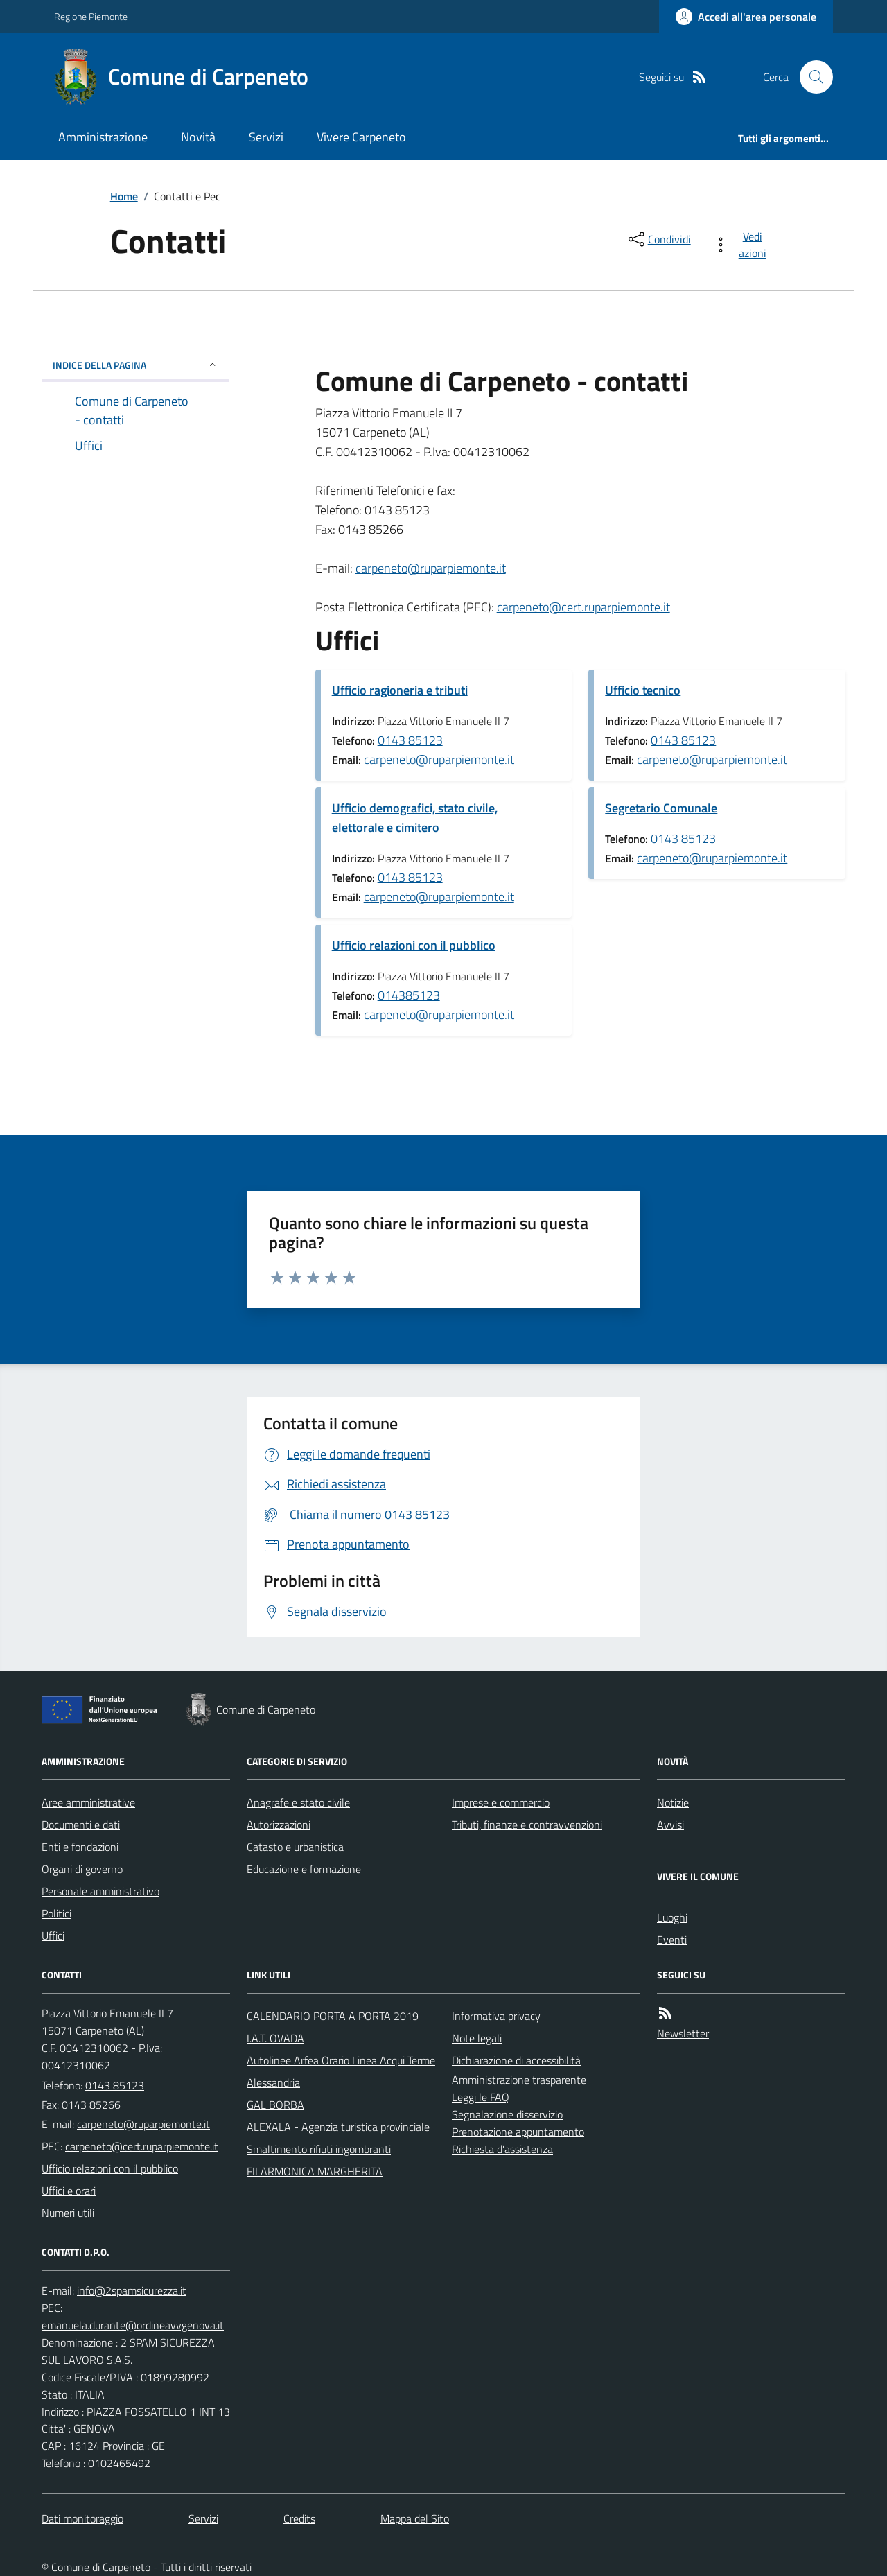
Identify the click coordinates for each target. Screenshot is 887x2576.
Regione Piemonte (91, 16)
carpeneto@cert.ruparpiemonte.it (583, 607)
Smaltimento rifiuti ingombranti (319, 2149)
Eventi (672, 1939)
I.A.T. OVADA (275, 2038)
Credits (299, 2518)
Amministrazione (103, 137)
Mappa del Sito (414, 2518)
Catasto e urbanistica (295, 1846)
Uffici (53, 1935)
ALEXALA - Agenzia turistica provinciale (338, 2126)
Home (124, 196)
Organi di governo (82, 1869)
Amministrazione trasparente (519, 2079)
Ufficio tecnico (642, 690)
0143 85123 (410, 740)
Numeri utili (68, 2212)
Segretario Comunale (661, 808)
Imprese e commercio (501, 1802)
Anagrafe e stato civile (298, 1802)
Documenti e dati (81, 1824)
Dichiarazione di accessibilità (516, 2060)
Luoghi (672, 1917)
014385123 (409, 995)
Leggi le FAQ (480, 2097)
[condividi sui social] (658, 239)
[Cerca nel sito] (811, 77)
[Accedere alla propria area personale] (746, 16)
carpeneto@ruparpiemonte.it (430, 568)
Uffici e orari (69, 2190)
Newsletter (683, 2033)
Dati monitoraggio (82, 2518)
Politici (56, 1913)
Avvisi (670, 1824)
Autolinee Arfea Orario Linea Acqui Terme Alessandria (341, 2071)
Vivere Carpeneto (361, 137)
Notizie (673, 1802)
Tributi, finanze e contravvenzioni (527, 1824)
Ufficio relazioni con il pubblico (413, 945)
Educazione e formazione (304, 1869)
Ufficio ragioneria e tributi (400, 690)
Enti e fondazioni (80, 1846)
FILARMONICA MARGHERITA (315, 2171)
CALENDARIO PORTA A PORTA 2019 (333, 2016)
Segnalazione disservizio (507, 2114)
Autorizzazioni (278, 1824)
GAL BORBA (275, 2104)
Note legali (477, 2038)
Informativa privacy (496, 2016)
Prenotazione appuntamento (518, 2131)
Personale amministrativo (100, 1891)
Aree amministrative (88, 1802)
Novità (198, 137)
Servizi (266, 137)
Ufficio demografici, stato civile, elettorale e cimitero (415, 818)
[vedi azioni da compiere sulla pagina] (742, 244)
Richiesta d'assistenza (502, 2149)
